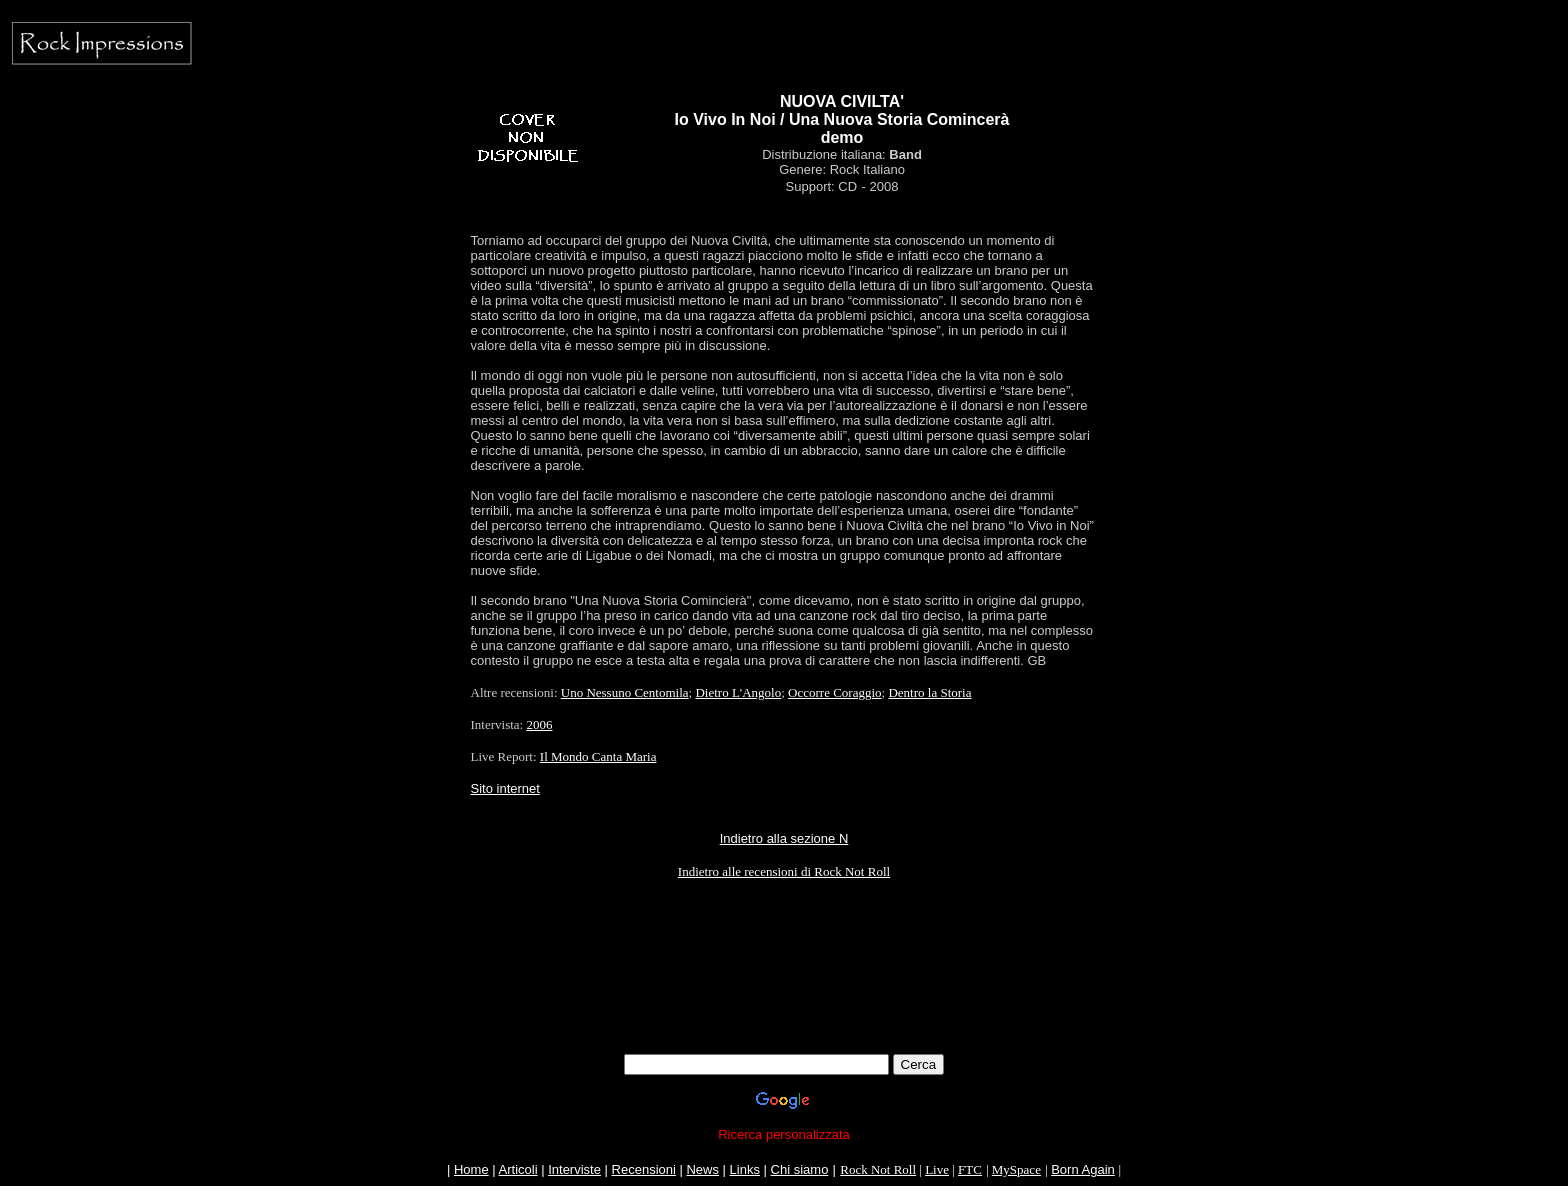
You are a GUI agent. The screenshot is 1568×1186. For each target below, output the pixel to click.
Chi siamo (800, 1169)
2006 (539, 724)
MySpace (1016, 1169)
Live (937, 1169)
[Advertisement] (784, 1009)
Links (745, 1169)
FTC (970, 1169)
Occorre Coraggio (835, 692)
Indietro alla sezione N (784, 838)
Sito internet (505, 788)
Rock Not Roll (878, 1169)
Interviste (574, 1169)
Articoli (518, 1169)
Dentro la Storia (929, 692)
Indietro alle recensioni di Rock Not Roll (784, 871)
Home (471, 1169)
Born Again (1083, 1169)
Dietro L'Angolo (738, 692)
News (702, 1169)
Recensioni (644, 1169)
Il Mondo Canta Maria (598, 756)
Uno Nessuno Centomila (625, 692)
